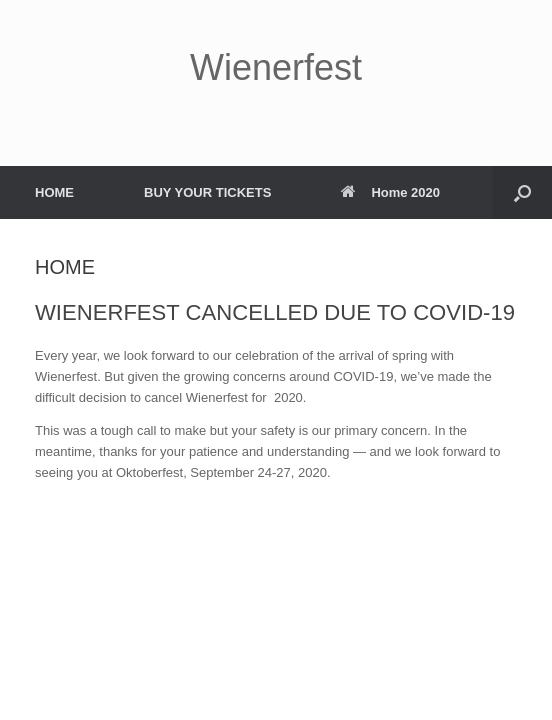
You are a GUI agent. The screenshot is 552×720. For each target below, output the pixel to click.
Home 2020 (390, 192)
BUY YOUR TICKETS (207, 192)
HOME (54, 192)
